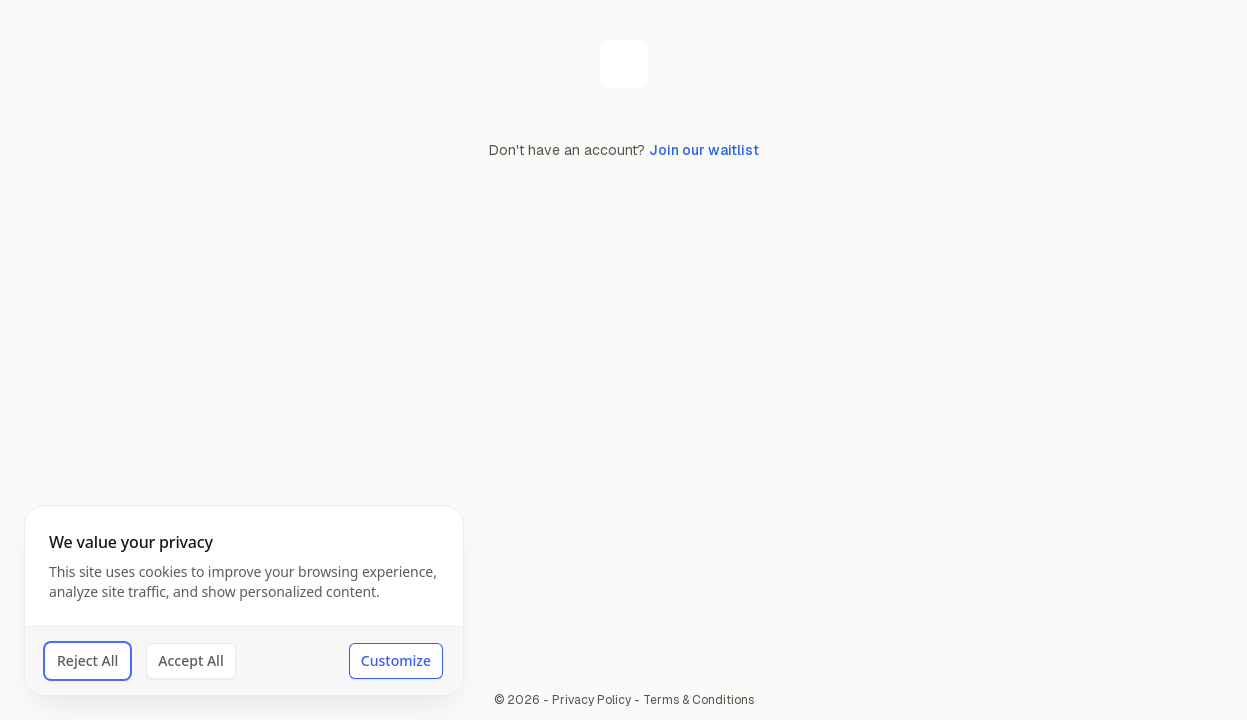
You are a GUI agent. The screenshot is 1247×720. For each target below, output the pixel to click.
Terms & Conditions (698, 700)
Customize (396, 660)
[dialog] (244, 600)
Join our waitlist (704, 150)
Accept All (190, 660)
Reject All (87, 660)
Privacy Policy (591, 700)
